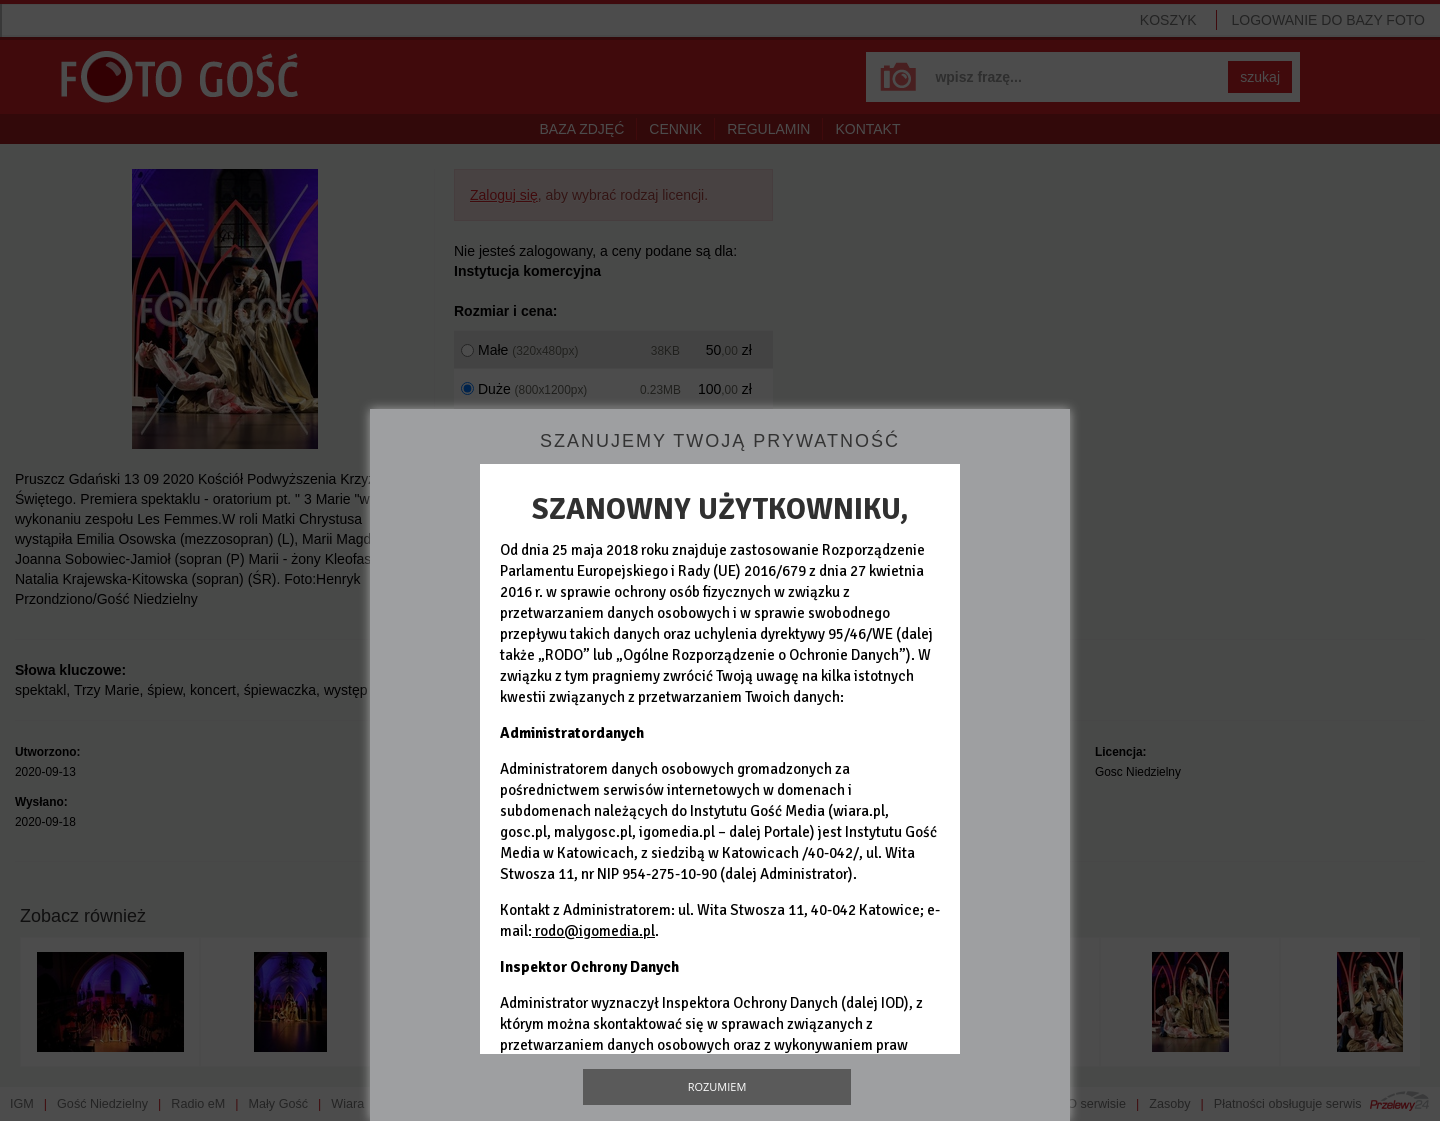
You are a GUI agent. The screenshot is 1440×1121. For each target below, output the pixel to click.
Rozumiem (717, 1086)
